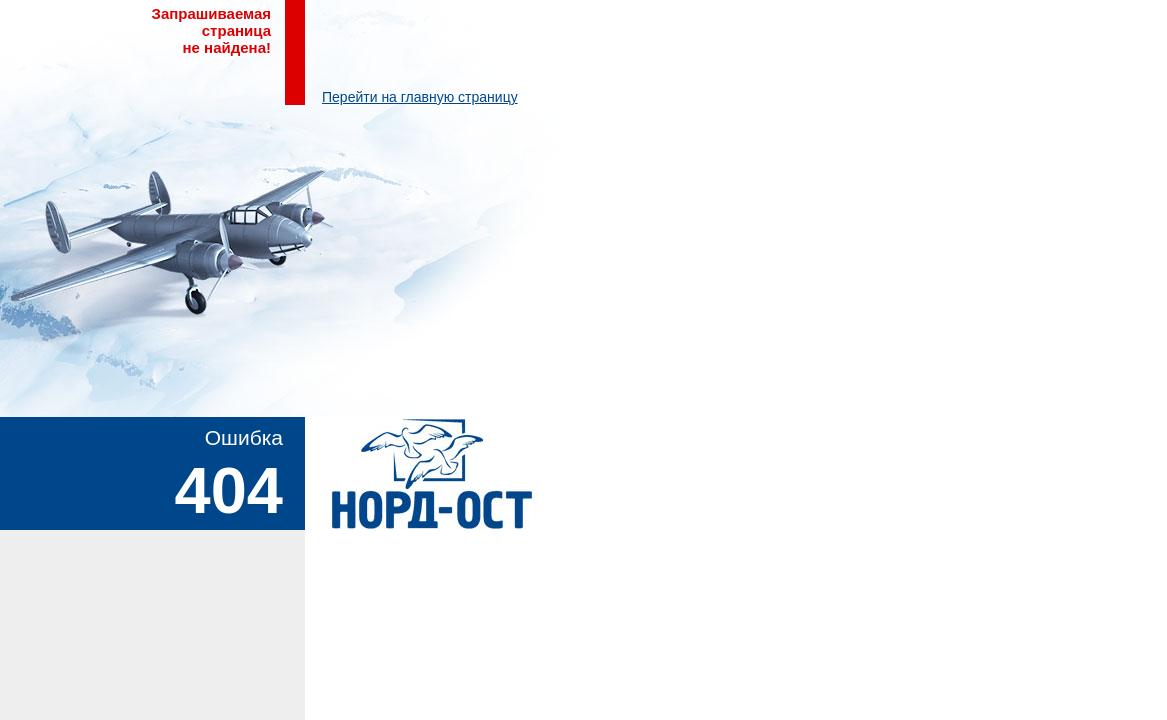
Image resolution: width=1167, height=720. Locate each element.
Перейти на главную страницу (420, 97)
